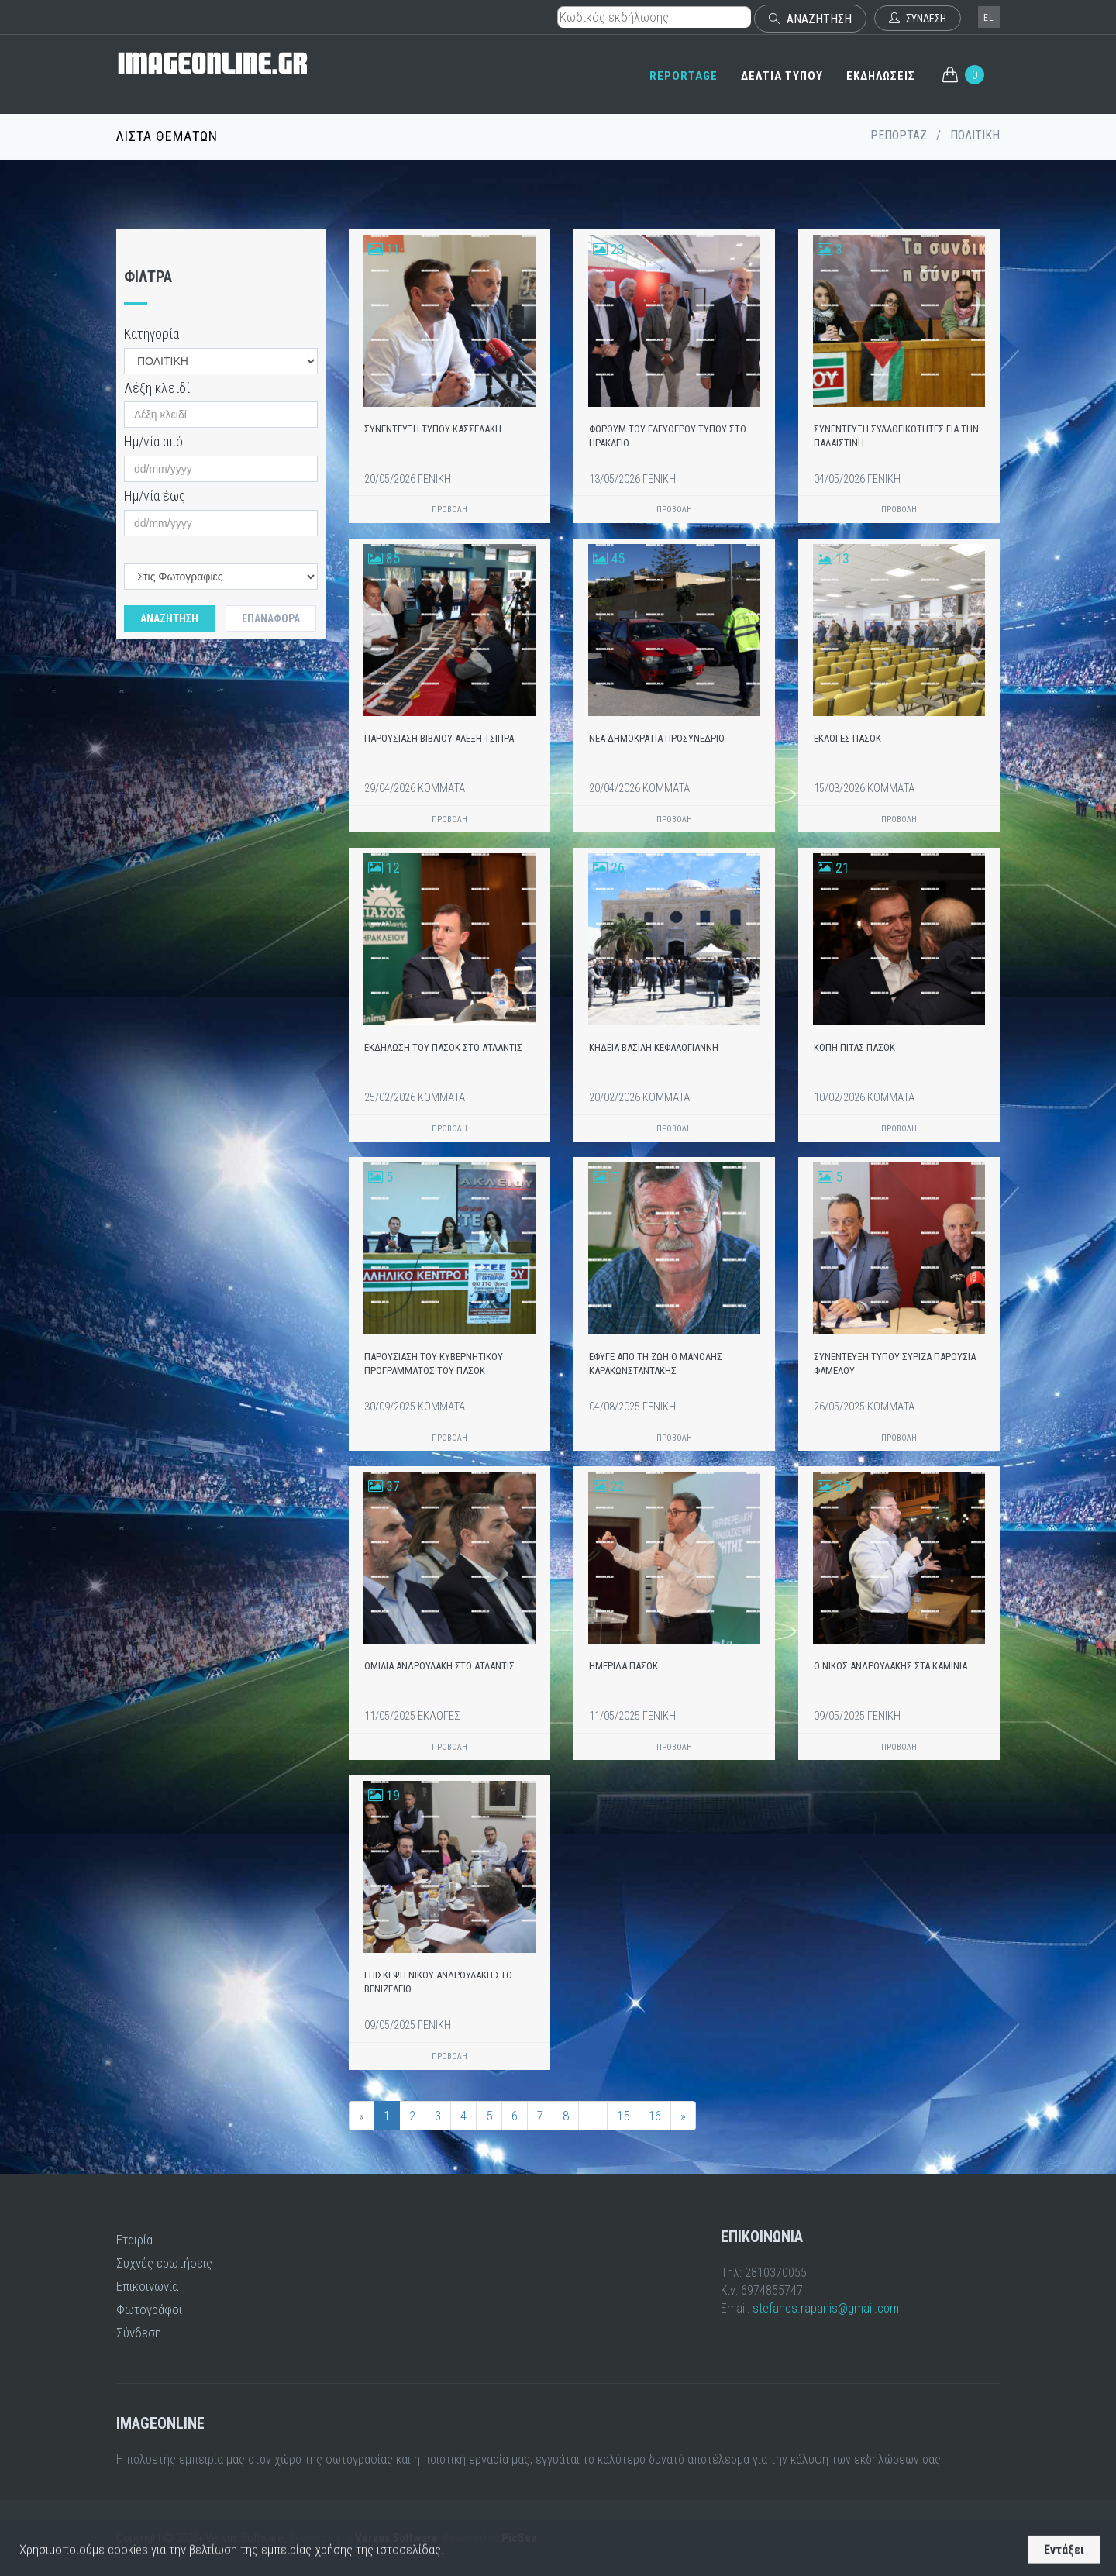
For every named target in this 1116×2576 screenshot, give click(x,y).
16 (655, 2115)
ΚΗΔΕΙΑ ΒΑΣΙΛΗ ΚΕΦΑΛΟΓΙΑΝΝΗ (653, 1047)
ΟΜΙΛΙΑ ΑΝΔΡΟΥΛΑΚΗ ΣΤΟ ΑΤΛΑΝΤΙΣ (439, 1666)
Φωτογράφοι (149, 2309)
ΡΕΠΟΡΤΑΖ (898, 135)
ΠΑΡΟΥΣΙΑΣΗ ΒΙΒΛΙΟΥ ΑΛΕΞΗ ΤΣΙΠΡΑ (439, 738)
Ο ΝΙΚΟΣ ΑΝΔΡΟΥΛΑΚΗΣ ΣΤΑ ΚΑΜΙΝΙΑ (890, 1666)
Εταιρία (134, 2239)
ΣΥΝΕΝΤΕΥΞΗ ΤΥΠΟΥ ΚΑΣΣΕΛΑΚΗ (432, 429)
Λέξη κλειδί (157, 388)
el (988, 17)
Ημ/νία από (153, 441)
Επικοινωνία (147, 2286)
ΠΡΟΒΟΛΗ (449, 510)
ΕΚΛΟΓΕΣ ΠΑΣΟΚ (847, 738)
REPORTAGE (683, 76)
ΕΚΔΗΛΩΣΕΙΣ (880, 76)
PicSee (519, 2538)
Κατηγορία (151, 333)
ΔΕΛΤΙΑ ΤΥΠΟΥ (782, 76)
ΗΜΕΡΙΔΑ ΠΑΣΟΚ (623, 1666)
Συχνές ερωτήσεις (164, 2263)
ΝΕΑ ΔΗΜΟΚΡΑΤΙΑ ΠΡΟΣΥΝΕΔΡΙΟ (657, 738)
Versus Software (396, 2538)
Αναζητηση (169, 618)
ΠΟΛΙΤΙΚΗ (975, 135)
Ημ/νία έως (154, 495)
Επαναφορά (271, 618)
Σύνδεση (138, 2332)
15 (623, 2115)
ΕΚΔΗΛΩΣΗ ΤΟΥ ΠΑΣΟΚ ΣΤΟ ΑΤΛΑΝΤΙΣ (443, 1047)
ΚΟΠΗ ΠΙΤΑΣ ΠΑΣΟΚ (854, 1047)
